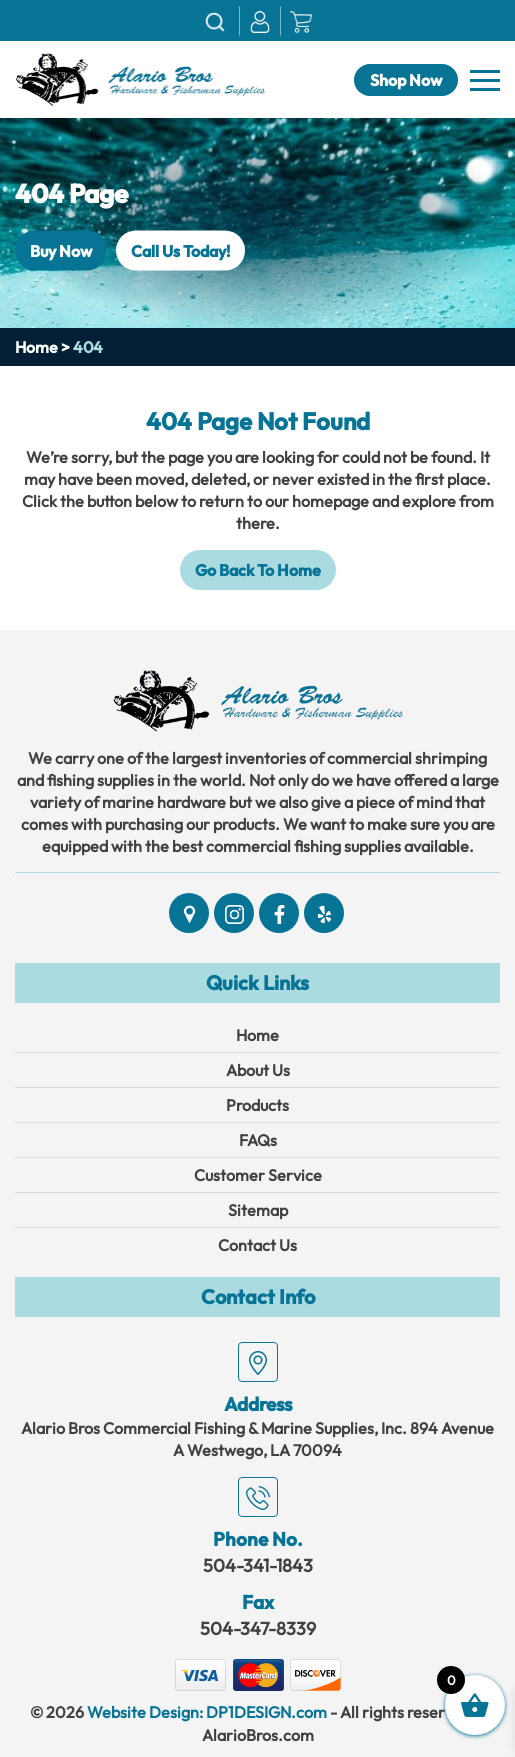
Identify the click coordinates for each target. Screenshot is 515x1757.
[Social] (189, 913)
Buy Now (61, 251)
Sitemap (258, 1210)
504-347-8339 (258, 1628)
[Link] (140, 77)
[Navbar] (485, 81)
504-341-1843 (258, 1565)
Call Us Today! (180, 251)
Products (257, 1105)
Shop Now (406, 80)
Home (36, 347)
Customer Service (258, 1175)
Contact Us (257, 1245)
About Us (258, 1070)
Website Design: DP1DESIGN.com (207, 1712)
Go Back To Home (258, 570)
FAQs (258, 1140)
